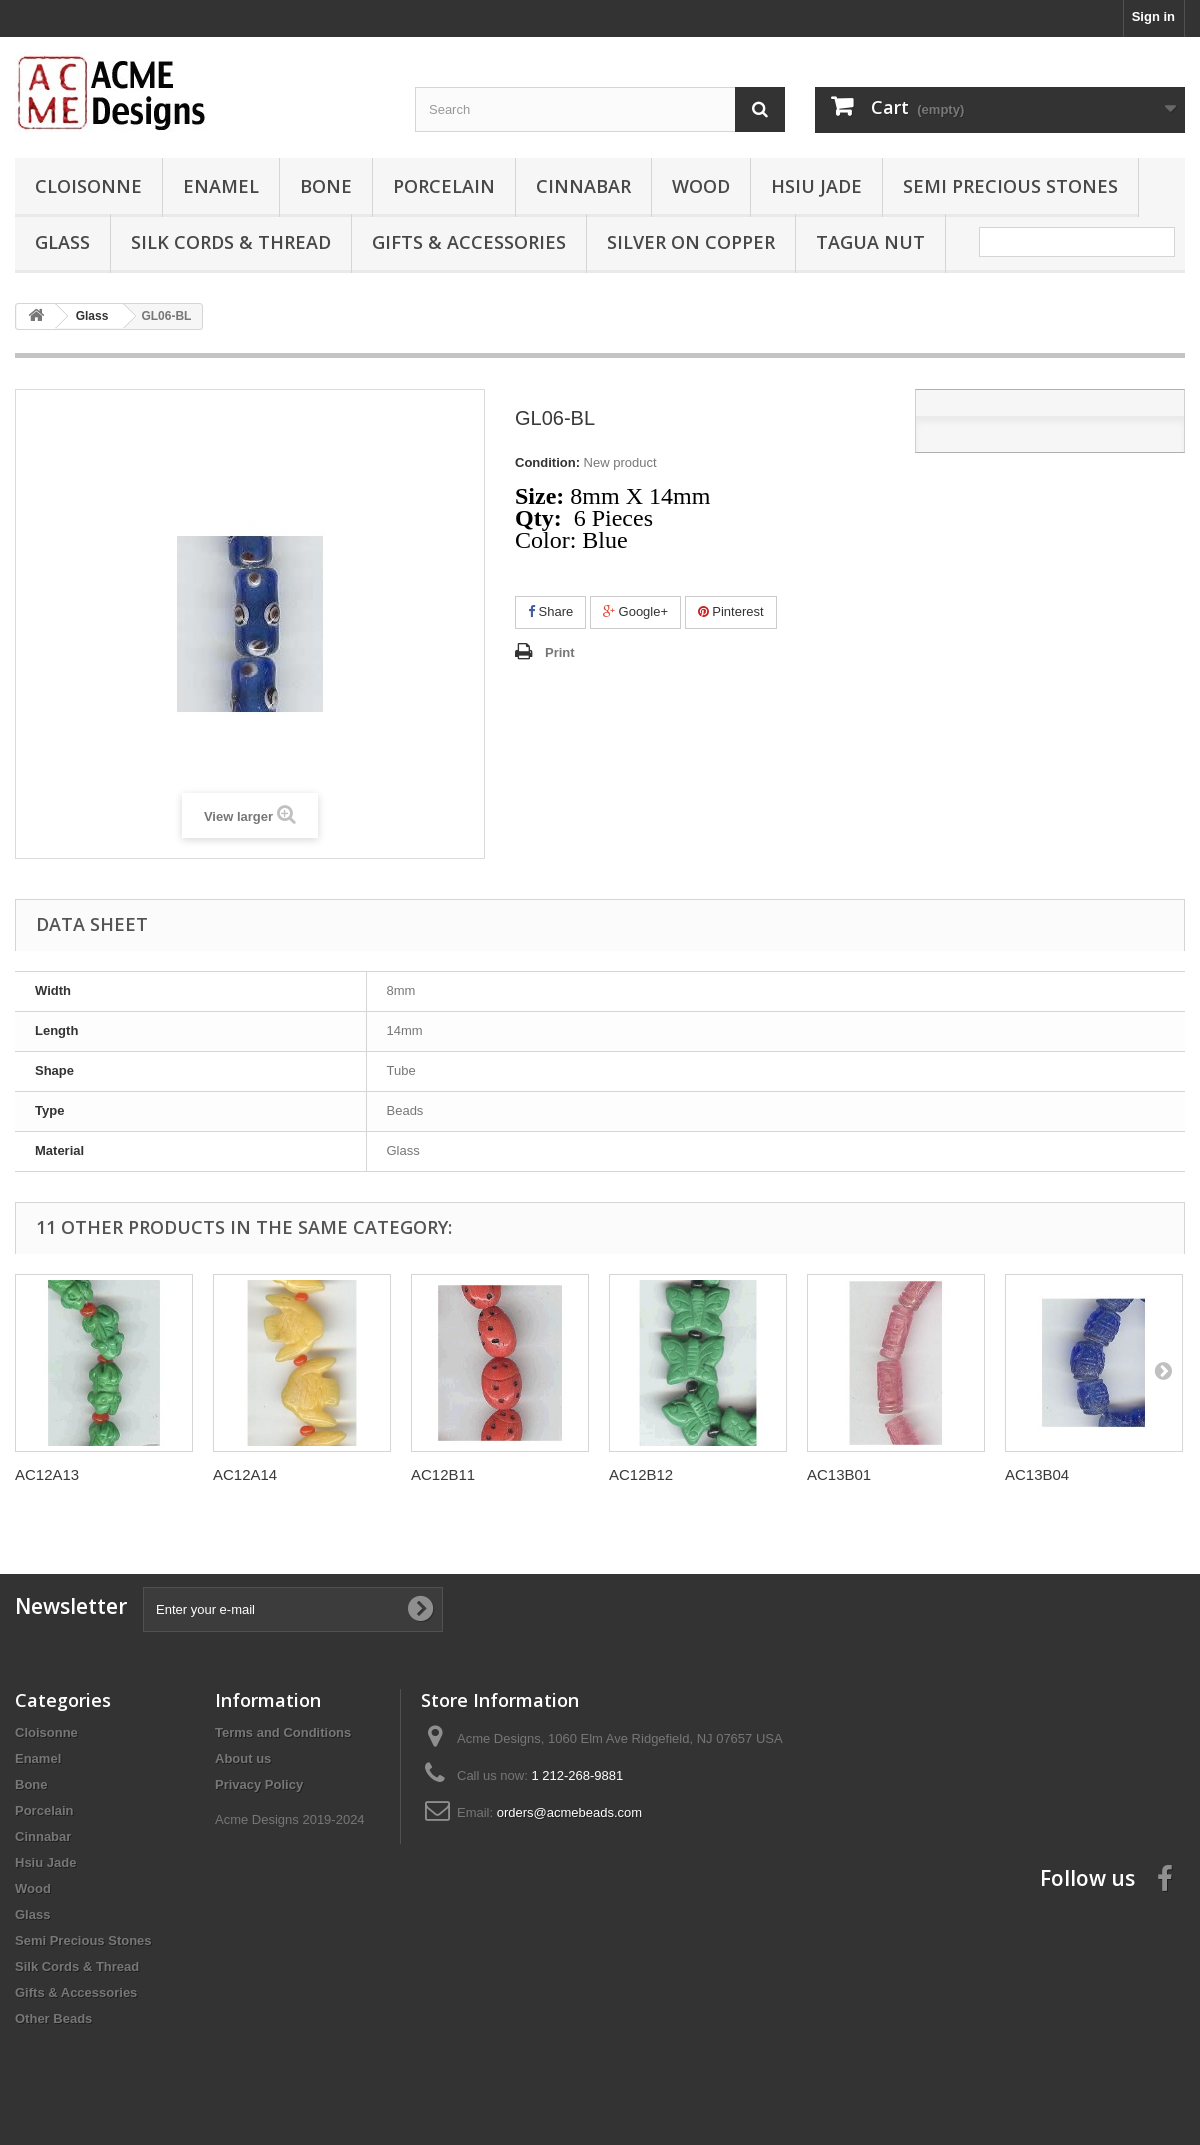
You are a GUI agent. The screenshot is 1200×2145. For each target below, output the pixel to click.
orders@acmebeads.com (569, 1812)
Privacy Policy (259, 1784)
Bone (326, 186)
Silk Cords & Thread (231, 242)
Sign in (1153, 16)
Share (550, 611)
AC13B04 (1037, 1474)
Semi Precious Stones (1010, 186)
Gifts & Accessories (469, 242)
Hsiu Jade (816, 186)
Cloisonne (88, 186)
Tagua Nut (870, 242)
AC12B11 (443, 1474)
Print (560, 652)
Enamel (221, 186)
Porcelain (444, 186)
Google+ (635, 611)
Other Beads (53, 2018)
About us (243, 1758)
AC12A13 (47, 1474)
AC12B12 (641, 1474)
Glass (62, 242)
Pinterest (731, 611)
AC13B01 (839, 1474)
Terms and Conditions (283, 1732)
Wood (701, 186)
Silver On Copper (691, 242)
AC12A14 (245, 1474)
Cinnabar (583, 186)
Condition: (547, 462)
